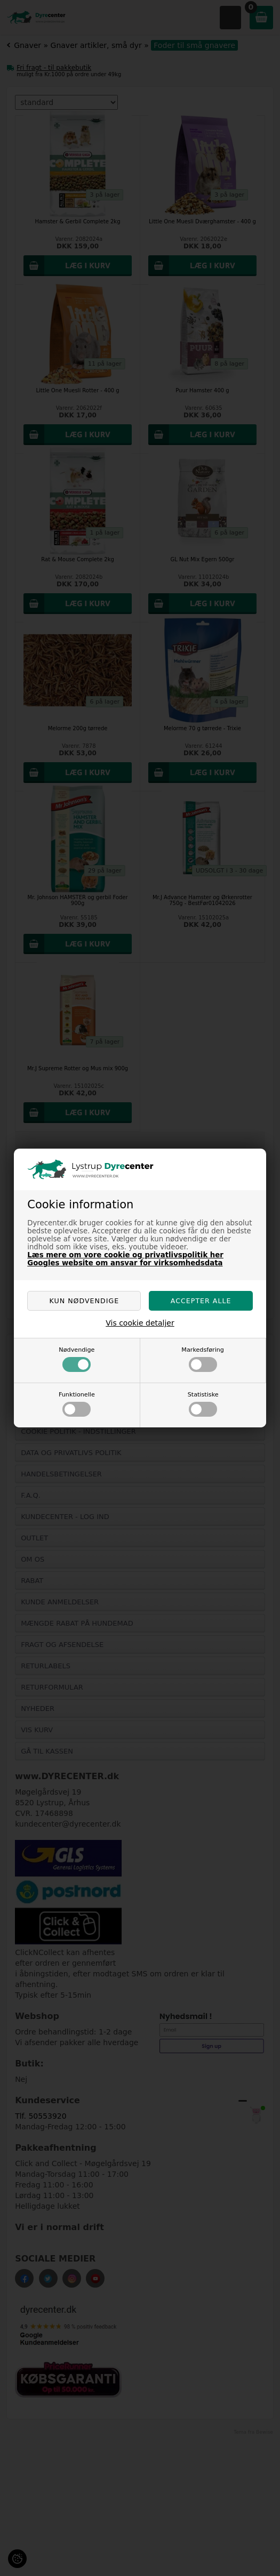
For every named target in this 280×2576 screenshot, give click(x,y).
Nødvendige (76, 1359)
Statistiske (203, 1404)
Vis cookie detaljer (140, 1323)
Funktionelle (77, 1404)
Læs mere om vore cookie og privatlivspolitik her (125, 1255)
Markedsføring (202, 1359)
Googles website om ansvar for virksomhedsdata (124, 1263)
